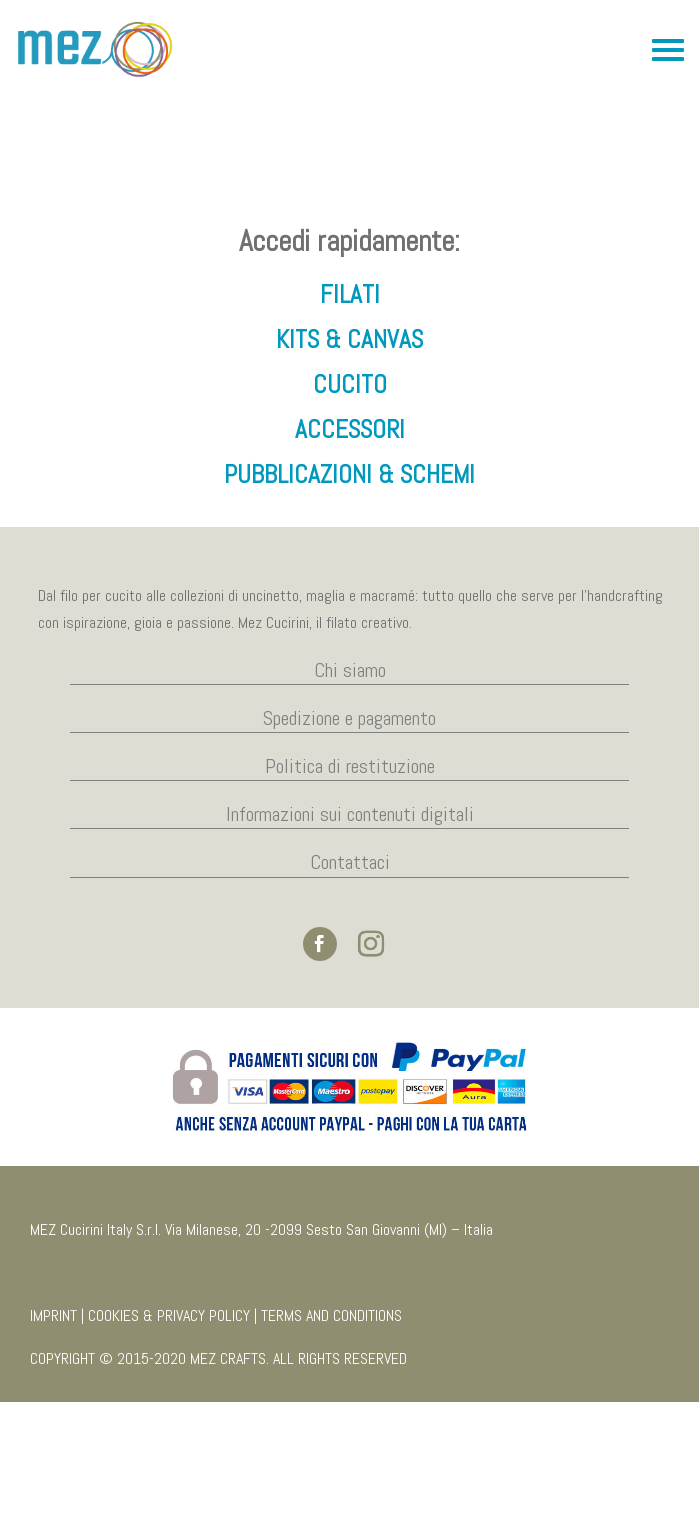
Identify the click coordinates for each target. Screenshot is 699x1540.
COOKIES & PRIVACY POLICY (169, 1453)
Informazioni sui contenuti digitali (350, 952)
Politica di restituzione (350, 904)
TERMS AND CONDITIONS (331, 1453)
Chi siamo (350, 807)
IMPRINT (53, 1453)
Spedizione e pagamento (349, 856)
